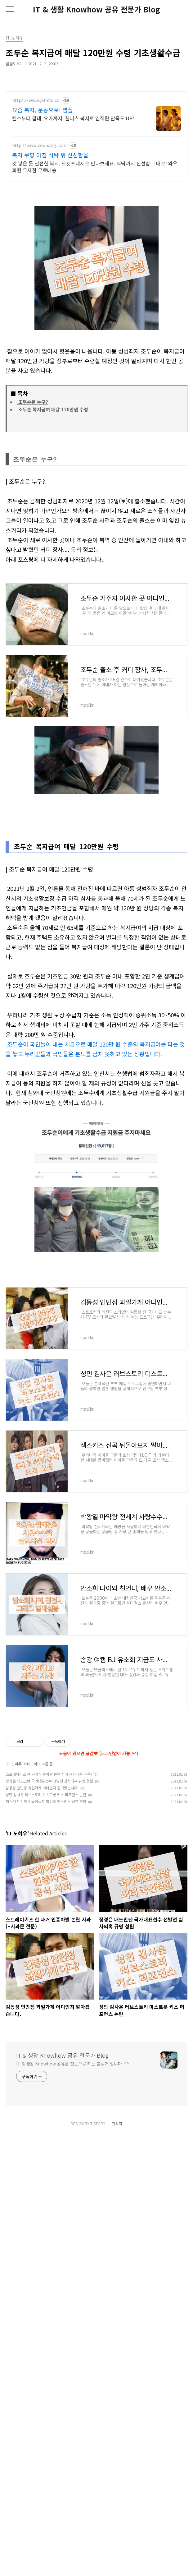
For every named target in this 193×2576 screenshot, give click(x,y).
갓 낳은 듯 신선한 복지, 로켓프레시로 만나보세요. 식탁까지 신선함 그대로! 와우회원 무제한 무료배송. (94, 166)
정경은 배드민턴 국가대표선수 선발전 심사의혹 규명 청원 (49, 2221)
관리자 (117, 2564)
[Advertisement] (96, 966)
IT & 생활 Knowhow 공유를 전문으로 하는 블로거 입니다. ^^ (72, 2504)
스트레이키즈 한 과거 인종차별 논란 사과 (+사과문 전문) (49, 2214)
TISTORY (97, 2564)
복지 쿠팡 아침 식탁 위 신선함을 (50, 155)
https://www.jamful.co (36, 100)
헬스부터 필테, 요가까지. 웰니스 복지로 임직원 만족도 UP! (73, 118)
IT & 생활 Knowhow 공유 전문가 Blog (96, 9)
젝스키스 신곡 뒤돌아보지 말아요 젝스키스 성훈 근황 (46, 2242)
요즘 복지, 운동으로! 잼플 (42, 109)
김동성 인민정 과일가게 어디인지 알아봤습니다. (42, 2228)
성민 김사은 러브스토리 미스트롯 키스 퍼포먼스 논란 (46, 2235)
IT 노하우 (14, 2204)
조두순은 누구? (32, 402)
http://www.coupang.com (39, 145)
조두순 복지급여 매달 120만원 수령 (52, 409)
